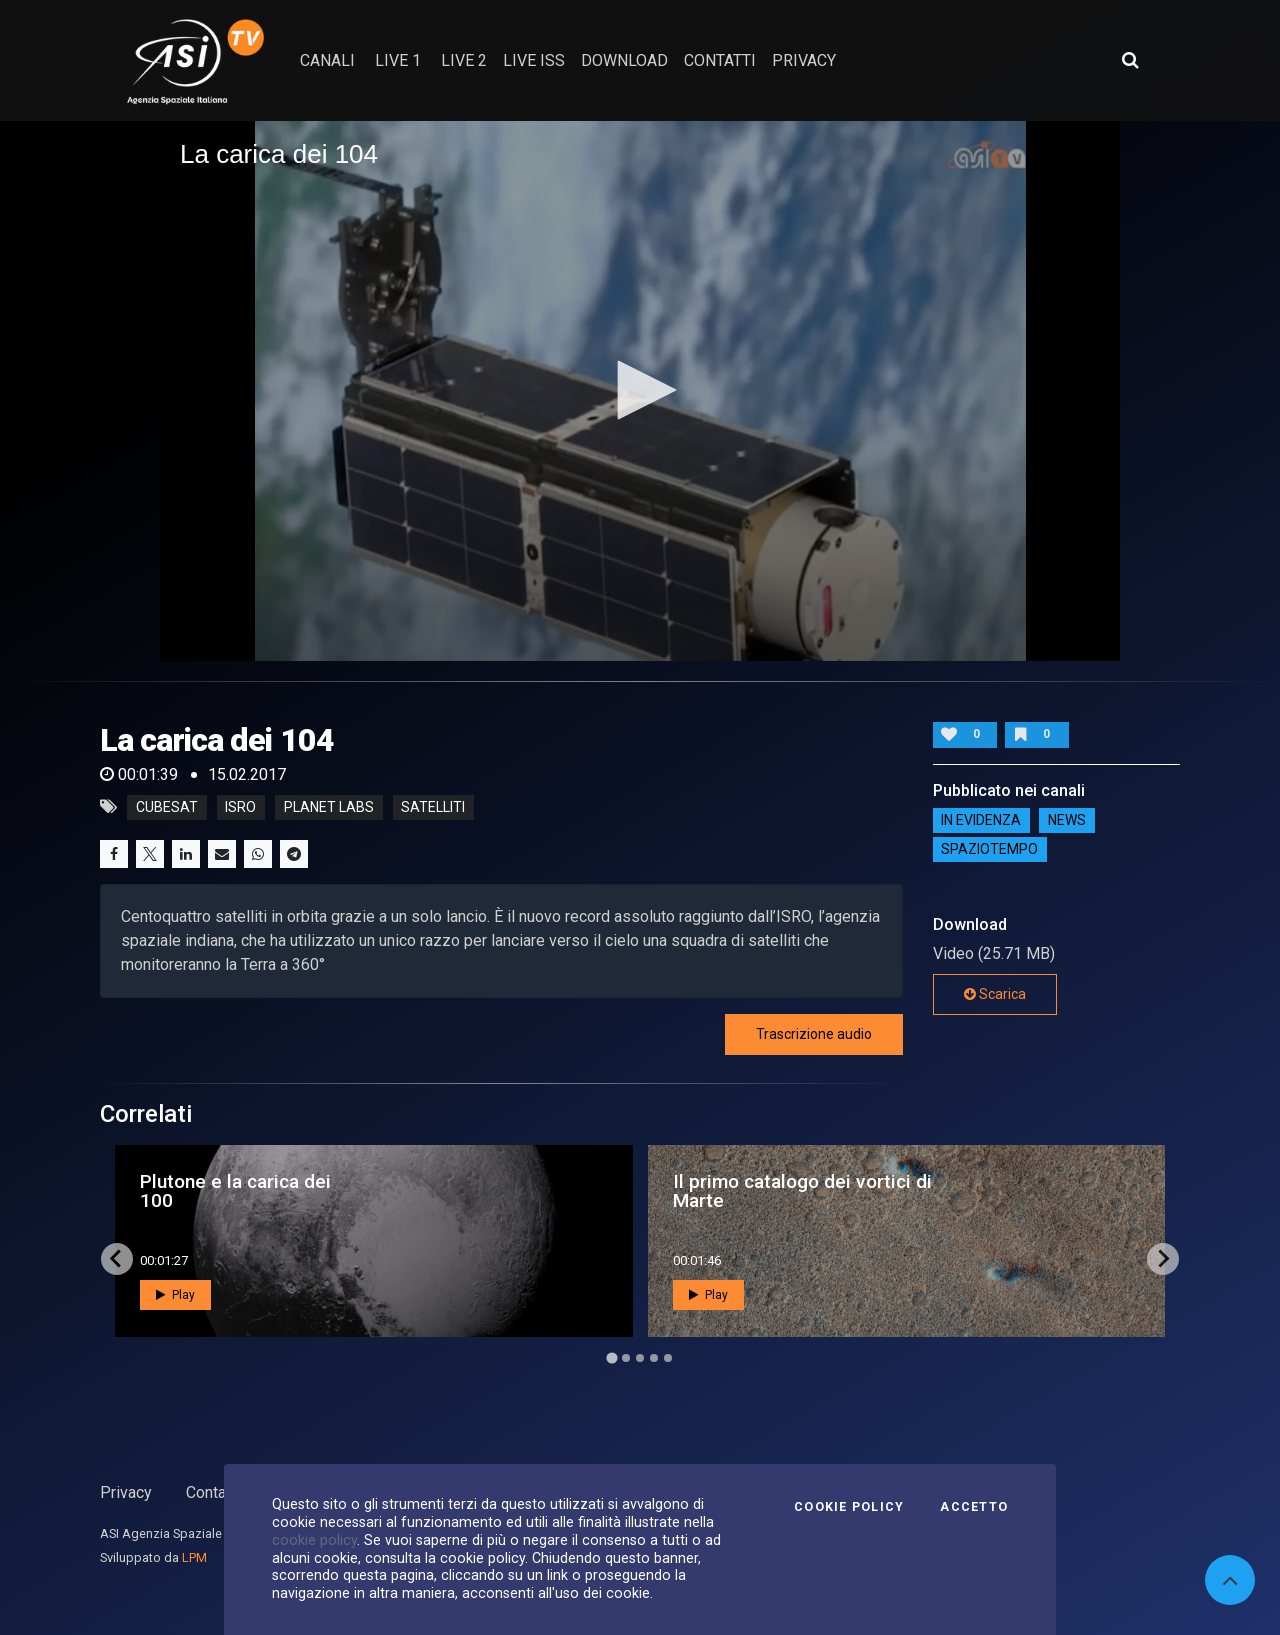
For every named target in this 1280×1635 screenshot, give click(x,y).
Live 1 (398, 60)
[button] (640, 390)
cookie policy (314, 1540)
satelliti (433, 807)
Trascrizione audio (814, 1034)
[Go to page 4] (654, 1358)
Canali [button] (327, 60)
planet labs (329, 807)
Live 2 (464, 60)
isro (240, 807)
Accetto (974, 1507)
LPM (194, 1557)
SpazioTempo (989, 850)
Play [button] (175, 1295)
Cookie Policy (849, 1507)
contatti (720, 60)
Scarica (995, 994)
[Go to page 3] (640, 1358)
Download (624, 60)
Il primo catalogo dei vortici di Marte (802, 1191)
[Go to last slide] (117, 1259)
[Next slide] (1163, 1259)
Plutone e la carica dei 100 (235, 1191)
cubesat (167, 807)
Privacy (126, 1492)
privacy (804, 60)
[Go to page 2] (626, 1358)
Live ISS (534, 60)
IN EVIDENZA (981, 821)
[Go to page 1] (611, 1357)
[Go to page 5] (668, 1358)
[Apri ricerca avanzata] (1130, 60)
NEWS (1067, 821)
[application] (640, 391)
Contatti (213, 1492)
